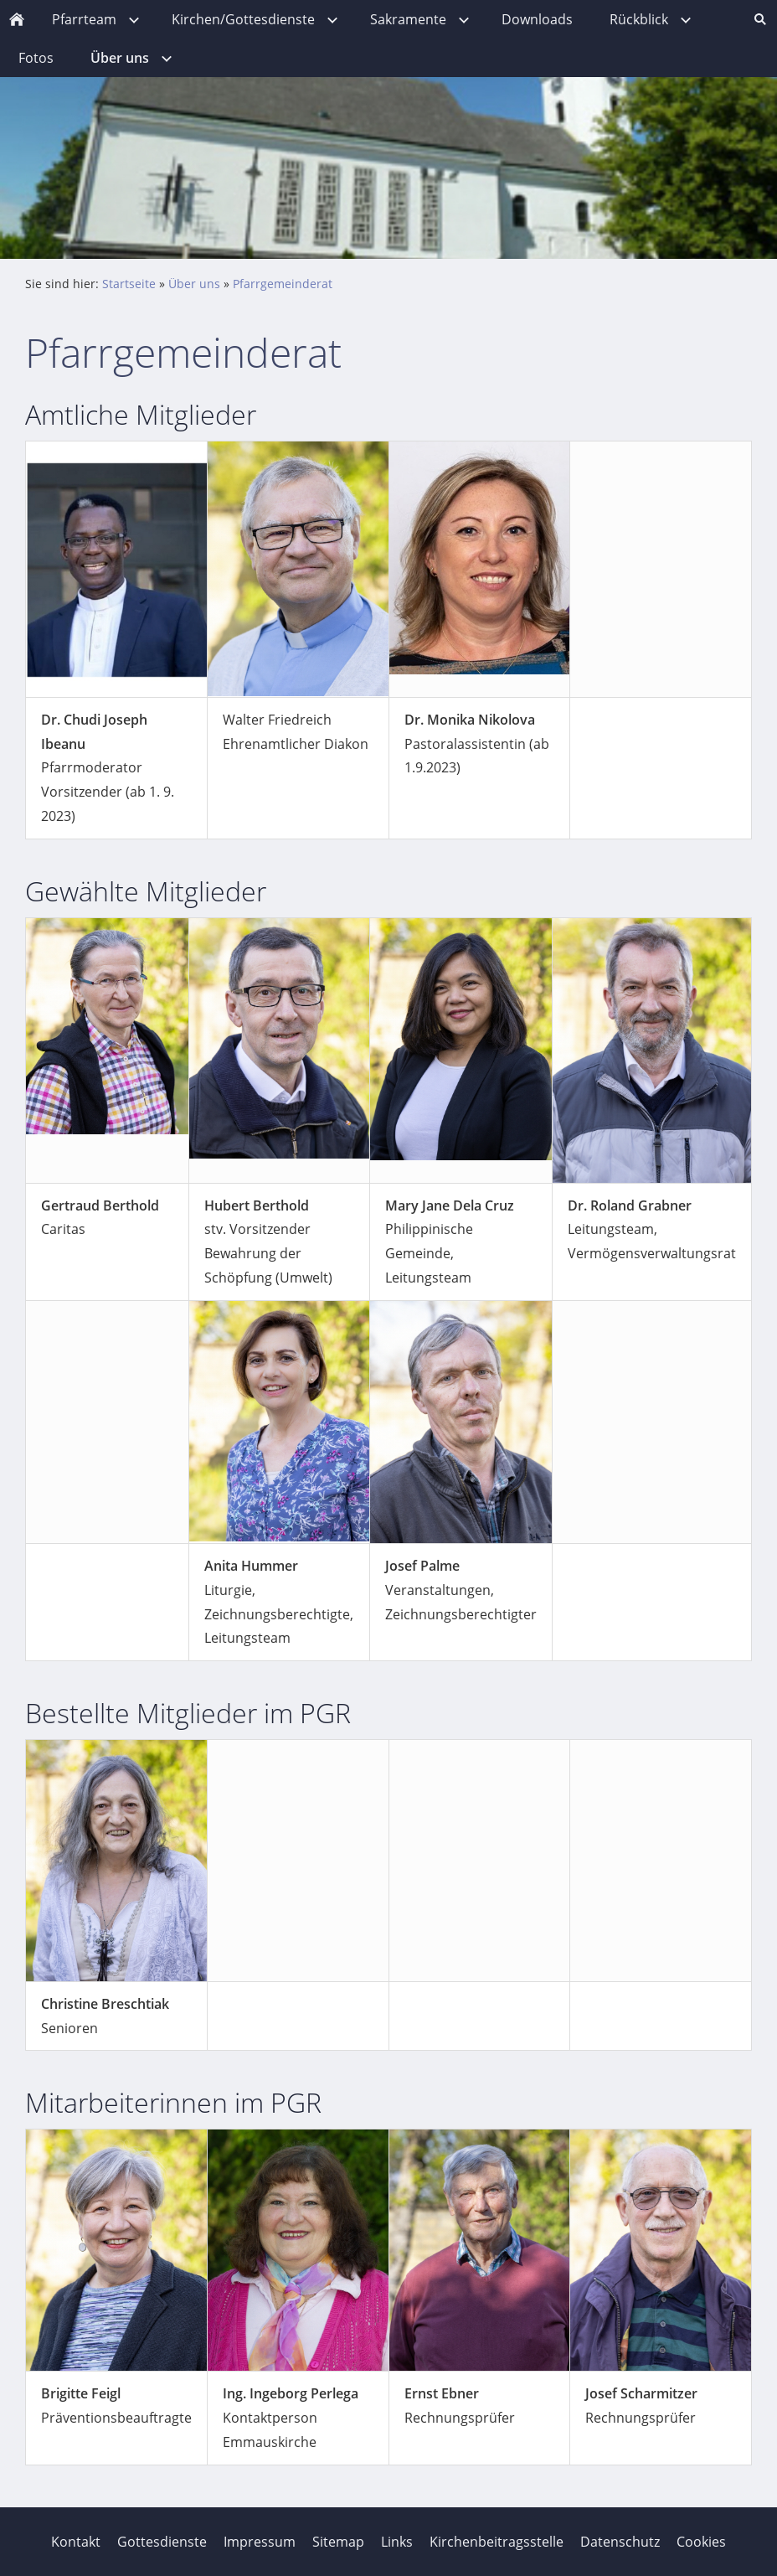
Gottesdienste (162, 2541)
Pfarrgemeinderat (282, 284)
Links (397, 2541)
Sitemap (338, 2541)
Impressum (260, 2541)
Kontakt (75, 2541)
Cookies (701, 2541)
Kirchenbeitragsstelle (496, 2541)
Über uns (194, 284)
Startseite (129, 284)
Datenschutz (620, 2541)
